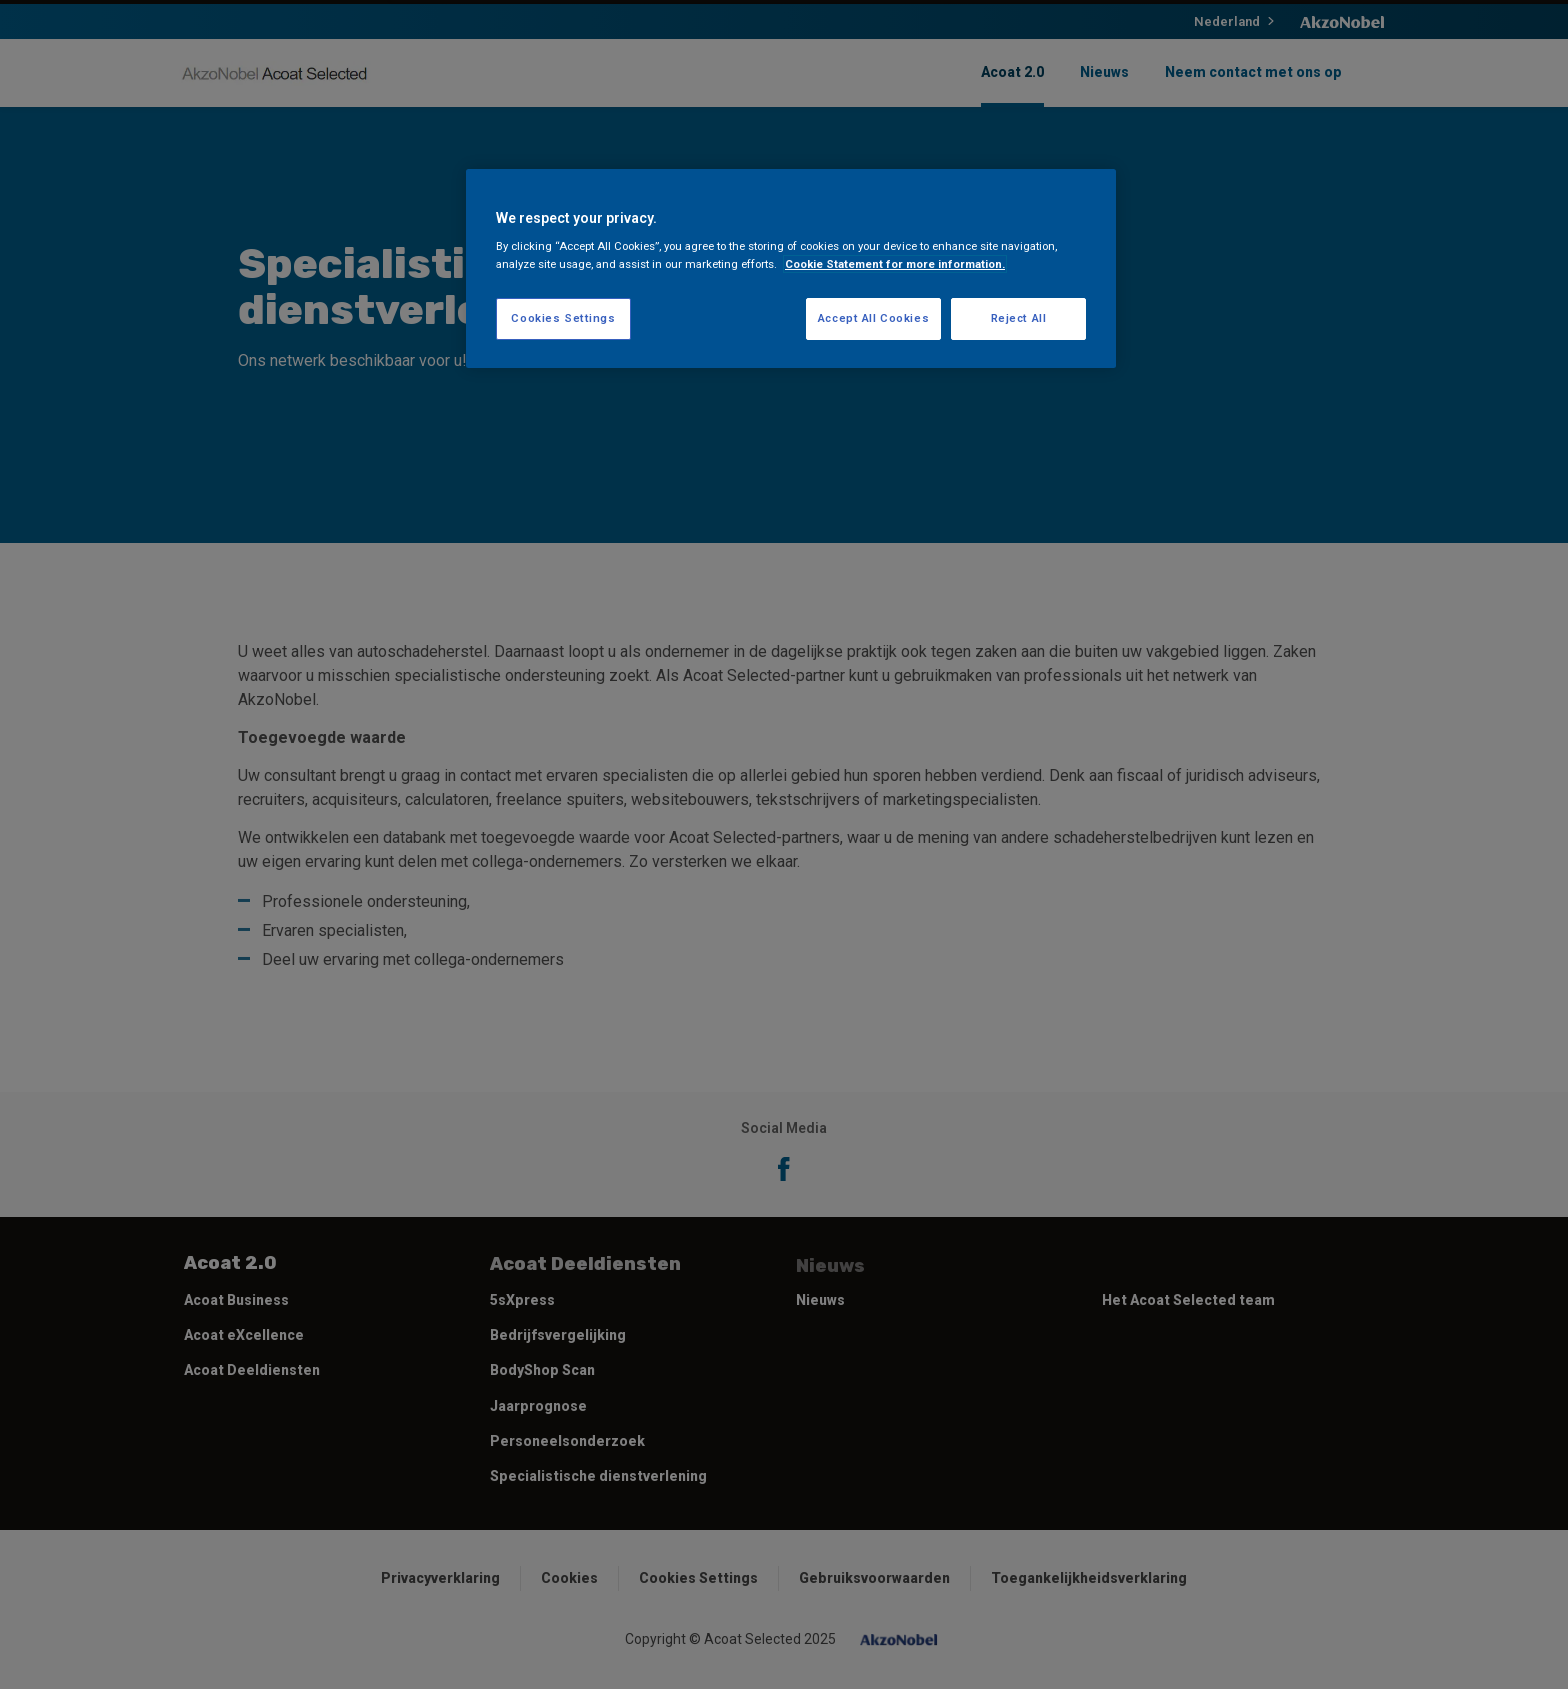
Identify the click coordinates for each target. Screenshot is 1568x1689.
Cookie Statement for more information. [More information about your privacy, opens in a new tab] (895, 264)
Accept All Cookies (873, 318)
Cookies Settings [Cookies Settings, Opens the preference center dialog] (563, 318)
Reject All (1019, 318)
